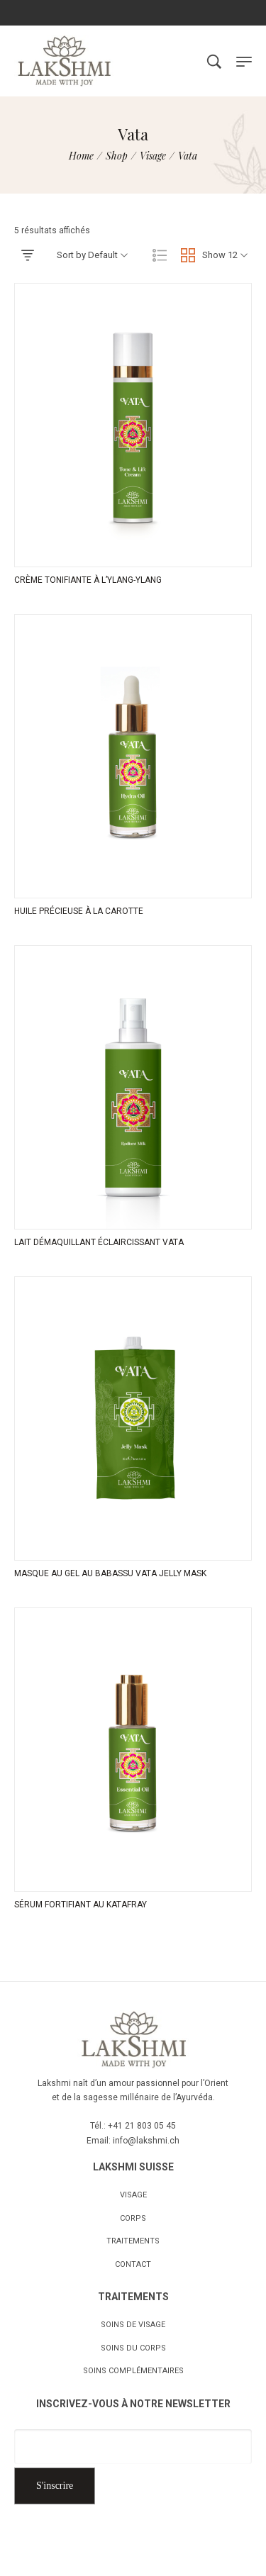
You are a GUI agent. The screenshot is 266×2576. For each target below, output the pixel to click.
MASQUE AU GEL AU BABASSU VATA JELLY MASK (110, 1573)
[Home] (81, 155)
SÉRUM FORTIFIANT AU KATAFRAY (80, 1904)
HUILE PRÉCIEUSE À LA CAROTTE (78, 911)
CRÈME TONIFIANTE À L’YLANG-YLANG (88, 580)
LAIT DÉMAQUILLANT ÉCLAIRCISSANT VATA (99, 1242)
